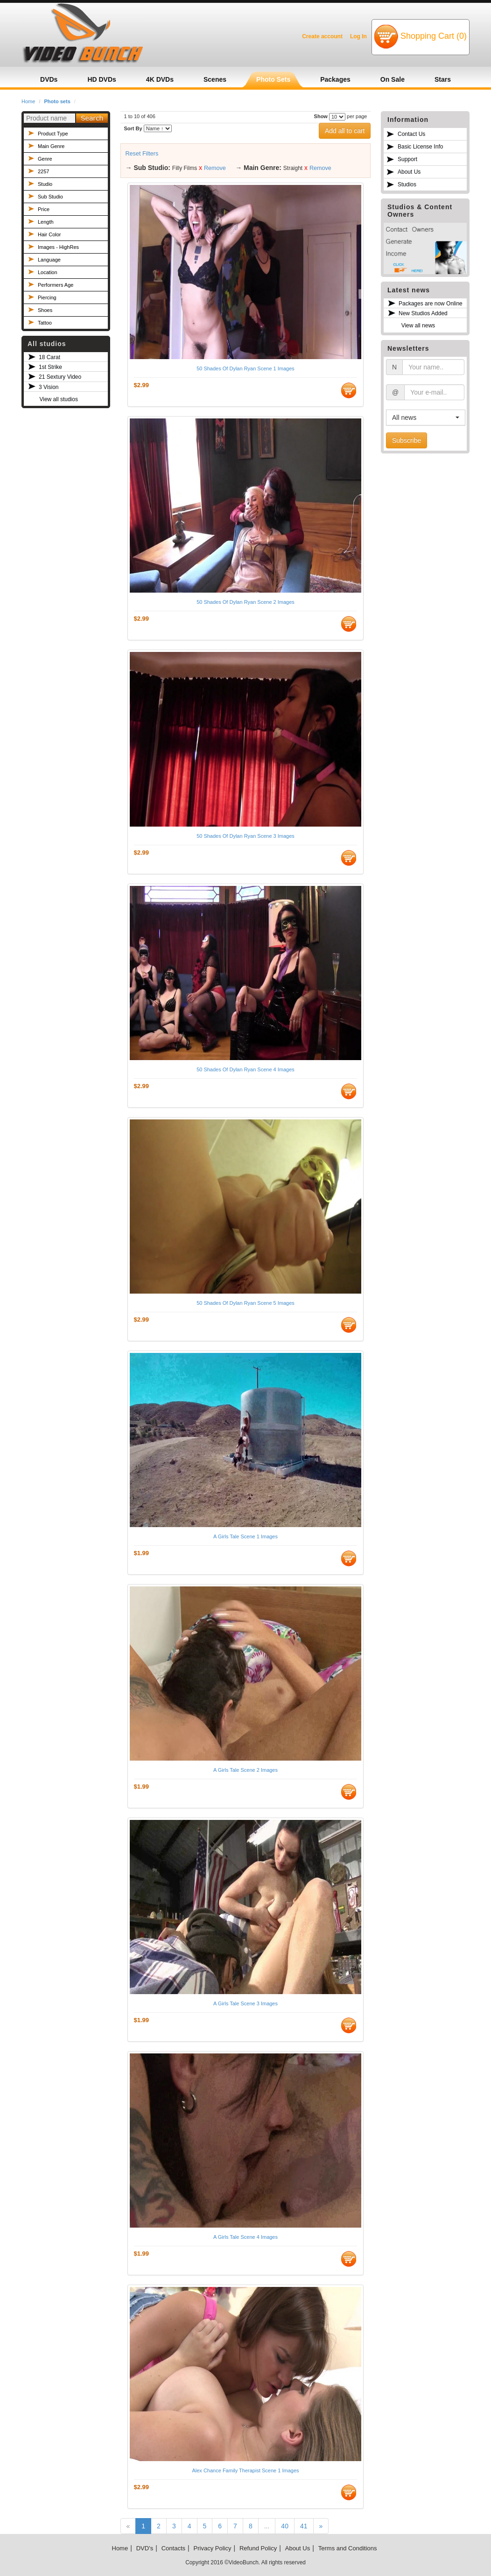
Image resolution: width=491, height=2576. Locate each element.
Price (43, 209)
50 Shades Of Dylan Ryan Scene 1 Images (245, 368)
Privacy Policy (212, 2548)
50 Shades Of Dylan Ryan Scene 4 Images (245, 1069)
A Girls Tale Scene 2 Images (245, 1770)
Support (407, 159)
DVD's (144, 2548)
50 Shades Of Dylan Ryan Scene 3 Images (245, 836)
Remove (215, 168)
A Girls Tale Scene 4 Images (245, 2237)
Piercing (47, 297)
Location (47, 272)
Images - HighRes (58, 247)
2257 (43, 171)
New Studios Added (423, 313)
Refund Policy (258, 2548)
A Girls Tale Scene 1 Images (245, 1536)
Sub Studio (50, 196)
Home (28, 101)
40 (284, 2526)
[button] (425, 417)
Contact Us (411, 134)
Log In (358, 36)
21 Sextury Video (60, 377)
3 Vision (48, 387)
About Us (409, 172)
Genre (45, 159)
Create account (322, 36)
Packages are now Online (431, 303)
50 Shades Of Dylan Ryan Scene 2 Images (245, 602)
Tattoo (45, 323)
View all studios (58, 399)
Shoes (45, 310)
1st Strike (50, 367)
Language (49, 259)
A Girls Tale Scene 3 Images (245, 2003)
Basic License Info (420, 146)
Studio (45, 184)
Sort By (133, 128)
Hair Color (49, 234)
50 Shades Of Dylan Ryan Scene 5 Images (245, 1303)
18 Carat (49, 357)
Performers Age (55, 285)
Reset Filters (142, 153)
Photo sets (57, 101)
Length (46, 222)
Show (321, 116)
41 (304, 2526)
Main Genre (51, 146)
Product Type (53, 133)
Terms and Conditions (347, 2548)
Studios (407, 184)
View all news (418, 325)
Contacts (173, 2548)
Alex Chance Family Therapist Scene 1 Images (245, 2470)
